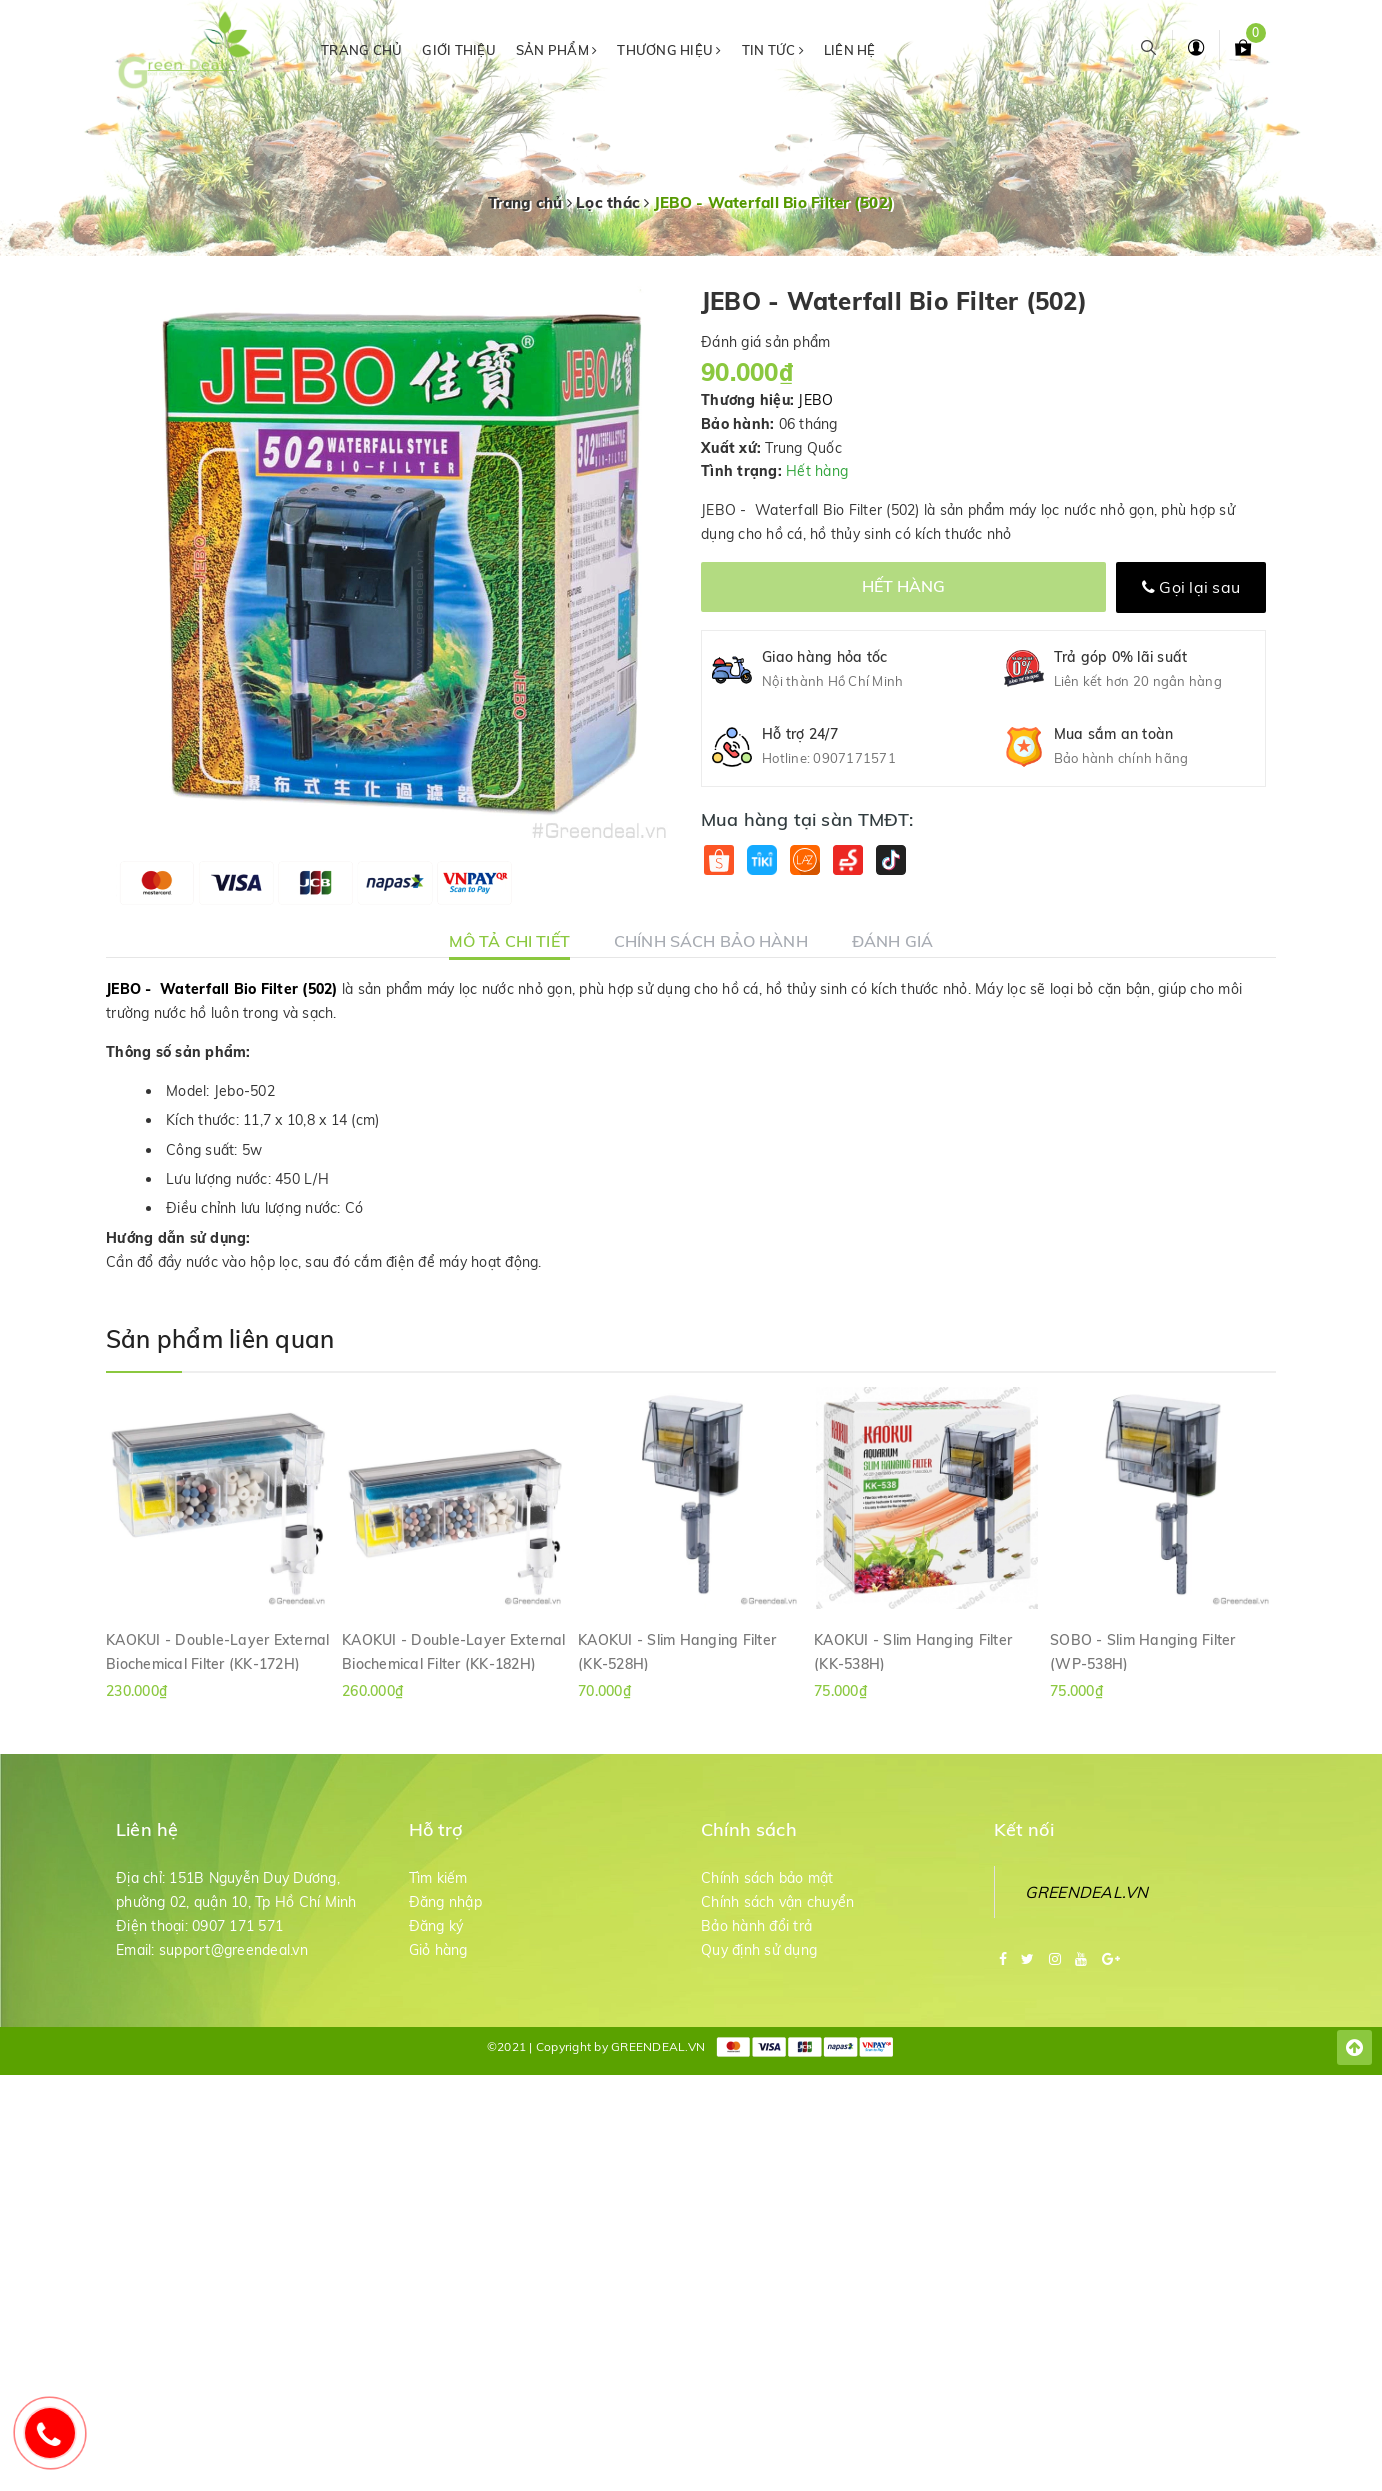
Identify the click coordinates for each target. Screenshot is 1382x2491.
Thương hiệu (669, 50)
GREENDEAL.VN (1087, 1892)
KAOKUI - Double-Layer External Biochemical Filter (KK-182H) (454, 1651)
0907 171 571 (237, 1926)
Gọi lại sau (1191, 587)
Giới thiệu (459, 50)
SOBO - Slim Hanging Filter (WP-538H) (1143, 1651)
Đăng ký (436, 1926)
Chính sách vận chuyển (777, 1902)
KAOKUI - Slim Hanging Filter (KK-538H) (913, 1651)
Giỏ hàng (438, 1950)
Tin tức (773, 50)
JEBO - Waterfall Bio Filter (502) (222, 989)
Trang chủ (361, 50)
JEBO (815, 400)
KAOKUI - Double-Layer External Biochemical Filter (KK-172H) (218, 1651)
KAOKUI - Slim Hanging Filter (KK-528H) (677, 1651)
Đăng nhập (445, 1902)
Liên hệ (850, 50)
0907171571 (854, 758)
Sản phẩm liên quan (220, 1339)
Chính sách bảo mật (767, 1878)
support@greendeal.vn (233, 1950)
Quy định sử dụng (759, 1950)
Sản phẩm (557, 50)
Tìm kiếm (438, 1878)
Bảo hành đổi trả (756, 1926)
